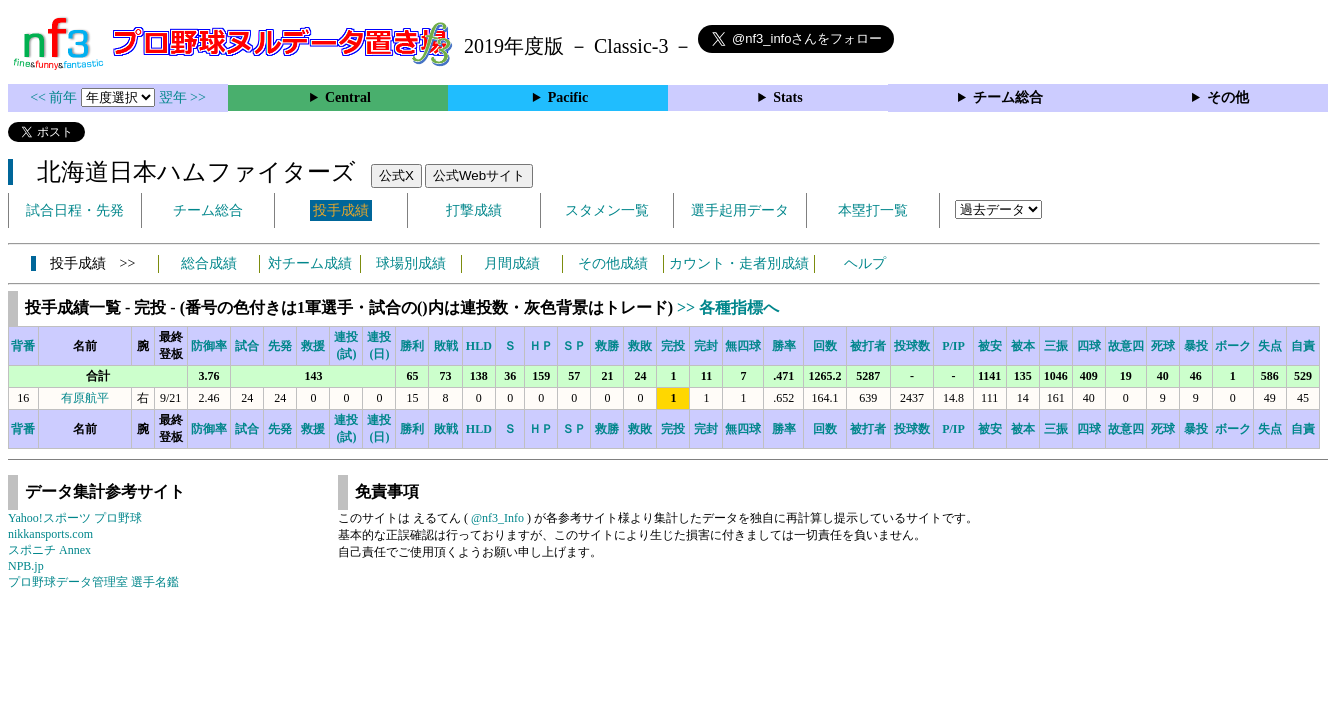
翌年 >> (182, 97)
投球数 (912, 346)
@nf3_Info (497, 518)
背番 (23, 346)
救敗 (640, 346)
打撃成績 (474, 210)
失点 (1270, 346)
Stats (788, 97)
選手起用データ (740, 210)
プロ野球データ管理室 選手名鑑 (93, 582)
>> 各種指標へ (728, 307)
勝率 (784, 346)
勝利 (412, 346)
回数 (825, 346)
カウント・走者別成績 (739, 263)
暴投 (1196, 346)
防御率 (209, 346)
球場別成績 (411, 263)
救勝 (607, 346)
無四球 (743, 346)
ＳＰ (574, 346)
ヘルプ (865, 263)
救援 (313, 346)
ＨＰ (541, 346)
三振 (1056, 346)
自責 (1303, 346)
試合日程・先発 (75, 210)
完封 (706, 346)
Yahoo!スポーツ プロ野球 (75, 518)
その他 (1228, 97)
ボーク (1233, 346)
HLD (479, 346)
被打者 (868, 346)
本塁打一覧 (873, 210)
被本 (1023, 346)
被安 (990, 346)
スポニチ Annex (49, 550)
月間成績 (512, 263)
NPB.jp (26, 566)
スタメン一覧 (607, 210)
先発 (280, 346)
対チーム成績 (310, 263)
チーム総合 (1008, 97)
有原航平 (85, 398)
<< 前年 (55, 97)
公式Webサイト (479, 175)
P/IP (953, 346)
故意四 (1126, 346)
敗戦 (446, 346)
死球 (1163, 346)
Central (348, 97)
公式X (396, 175)
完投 (673, 346)
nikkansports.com (50, 534)
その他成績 (613, 263)
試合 (247, 346)
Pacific (568, 97)
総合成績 (209, 263)
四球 (1089, 346)
